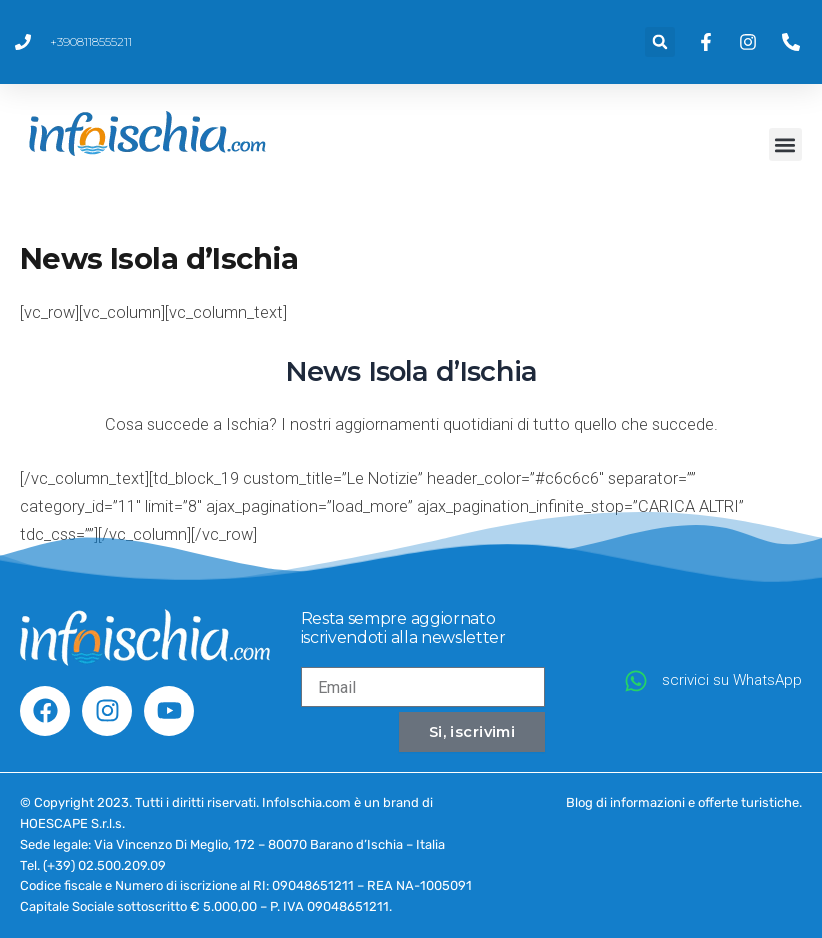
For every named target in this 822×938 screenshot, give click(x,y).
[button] (660, 42)
